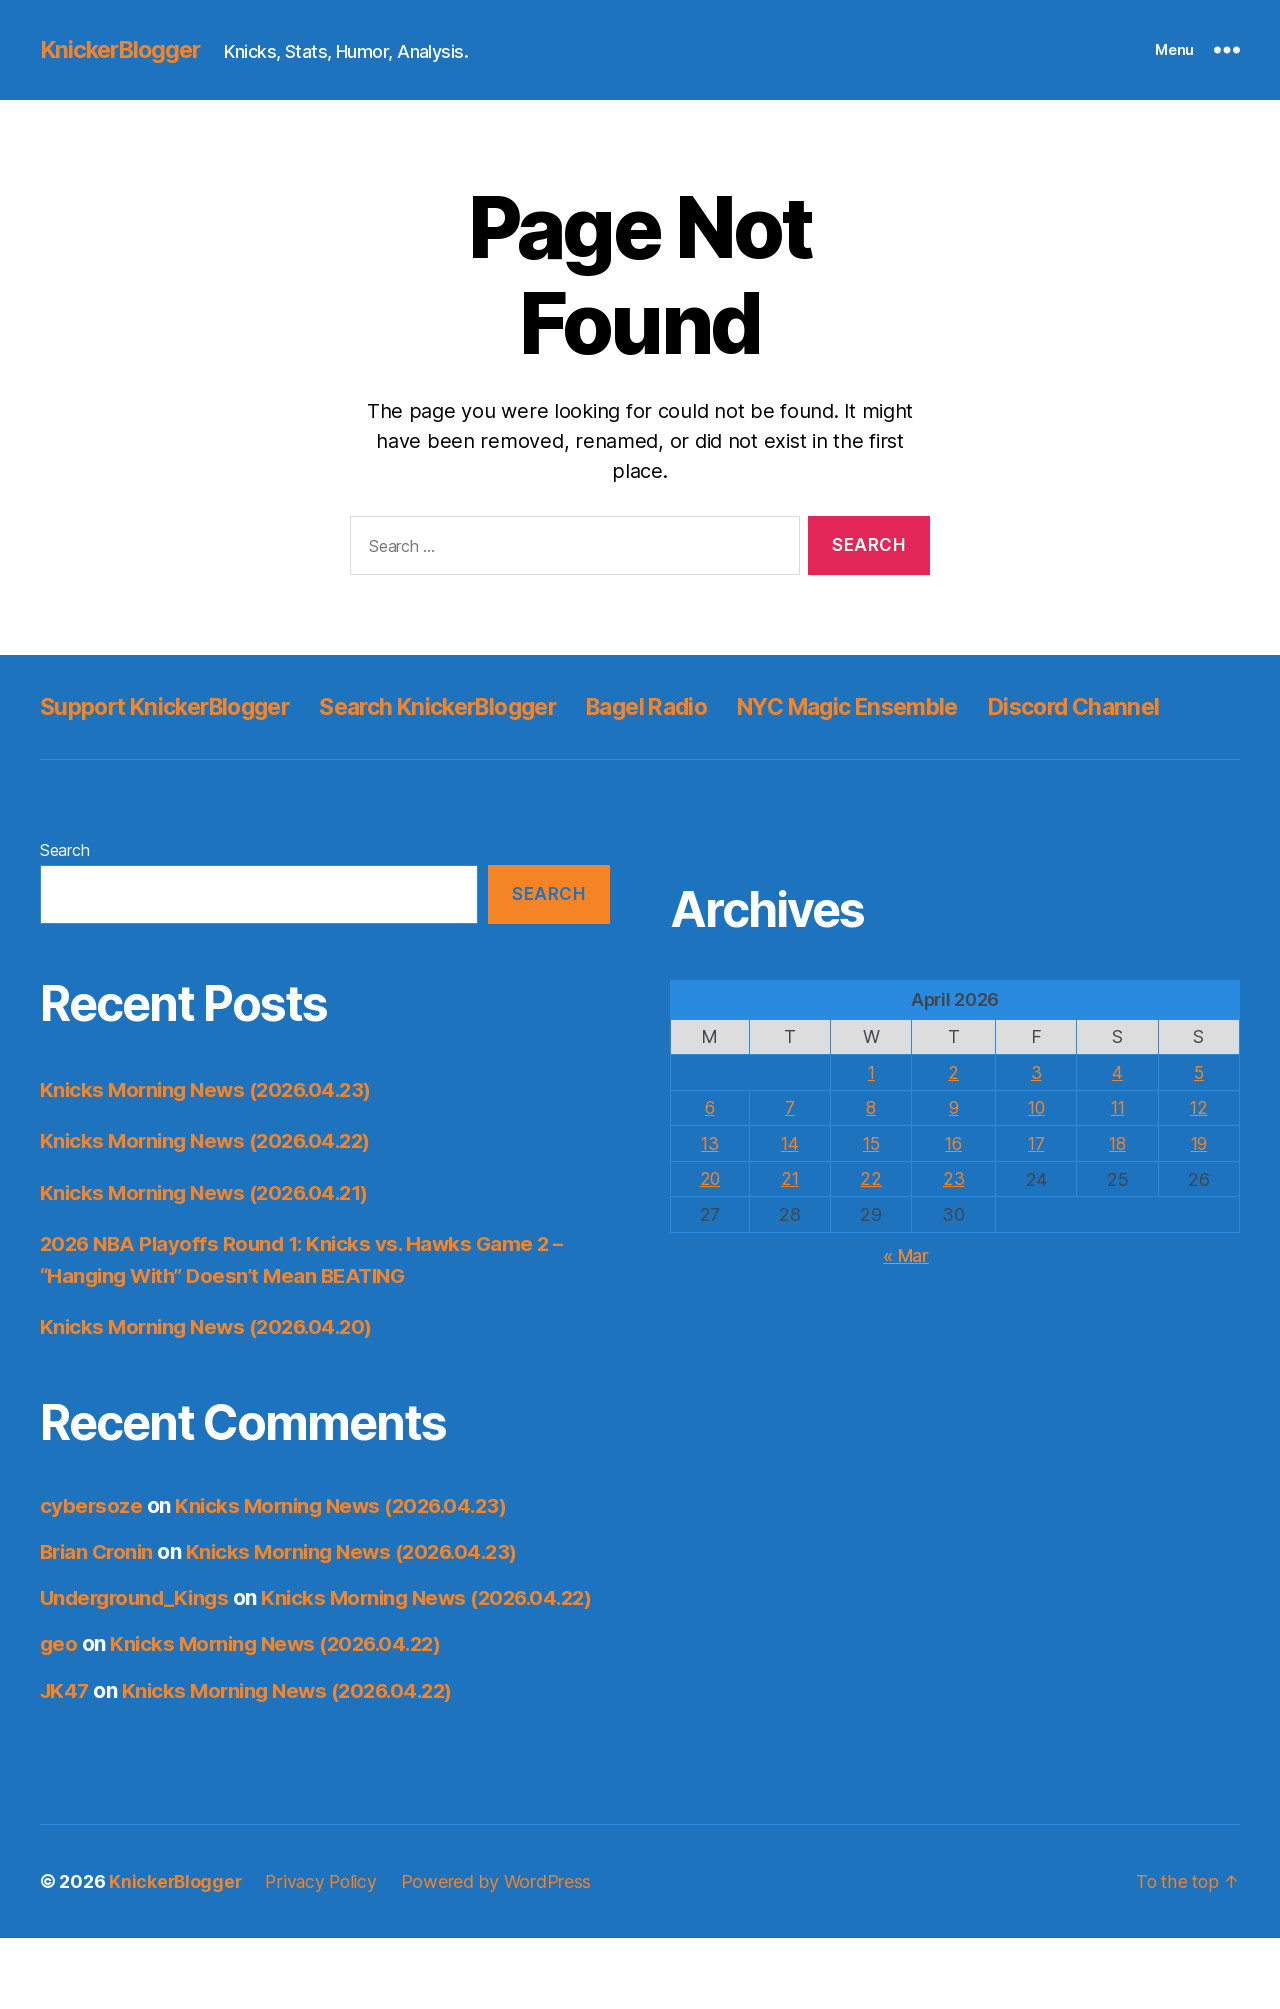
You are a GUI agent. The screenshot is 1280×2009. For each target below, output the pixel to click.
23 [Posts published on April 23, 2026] (955, 1222)
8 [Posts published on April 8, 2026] (872, 1152)
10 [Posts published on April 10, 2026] (1036, 1152)
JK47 (66, 1761)
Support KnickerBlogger (174, 706)
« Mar (906, 1298)
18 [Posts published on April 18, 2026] (1117, 1187)
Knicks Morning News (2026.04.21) (211, 1237)
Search (64, 895)
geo (59, 1715)
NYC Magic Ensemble (907, 706)
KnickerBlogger (124, 50)
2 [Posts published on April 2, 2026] (955, 1117)
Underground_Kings (138, 1642)
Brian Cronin (99, 1596)
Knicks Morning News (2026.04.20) (212, 1371)
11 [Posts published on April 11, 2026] (1117, 1152)
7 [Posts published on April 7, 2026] (792, 1152)
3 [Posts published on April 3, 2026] (1037, 1117)
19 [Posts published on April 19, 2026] (1198, 1187)
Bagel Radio (691, 706)
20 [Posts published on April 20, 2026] (710, 1222)
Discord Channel (131, 751)
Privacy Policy (325, 1952)
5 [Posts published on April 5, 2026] (1199, 1117)
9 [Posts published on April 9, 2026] (955, 1152)
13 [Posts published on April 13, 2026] (711, 1187)
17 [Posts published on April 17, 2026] (1037, 1187)
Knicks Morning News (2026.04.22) (212, 1185)
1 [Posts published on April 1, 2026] (872, 1117)
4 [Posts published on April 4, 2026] (1118, 1117)
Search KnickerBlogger (467, 706)
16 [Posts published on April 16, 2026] (954, 1187)
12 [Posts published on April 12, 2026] (1198, 1152)
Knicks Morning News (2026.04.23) (212, 1134)
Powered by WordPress (502, 1952)
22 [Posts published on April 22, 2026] (872, 1222)
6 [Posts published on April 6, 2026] (711, 1152)
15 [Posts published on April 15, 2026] (872, 1187)
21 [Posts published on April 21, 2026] (791, 1222)
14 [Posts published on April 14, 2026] (791, 1187)
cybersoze (91, 1550)
